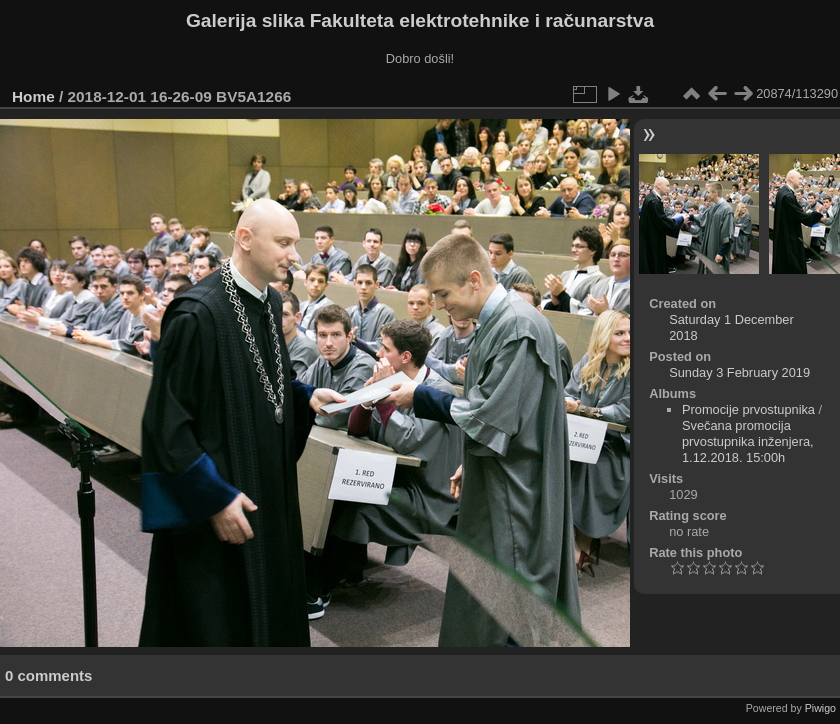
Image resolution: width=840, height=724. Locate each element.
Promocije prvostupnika (748, 409)
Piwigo (820, 708)
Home (33, 96)
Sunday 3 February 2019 (739, 372)
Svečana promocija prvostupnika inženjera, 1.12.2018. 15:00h (748, 441)
